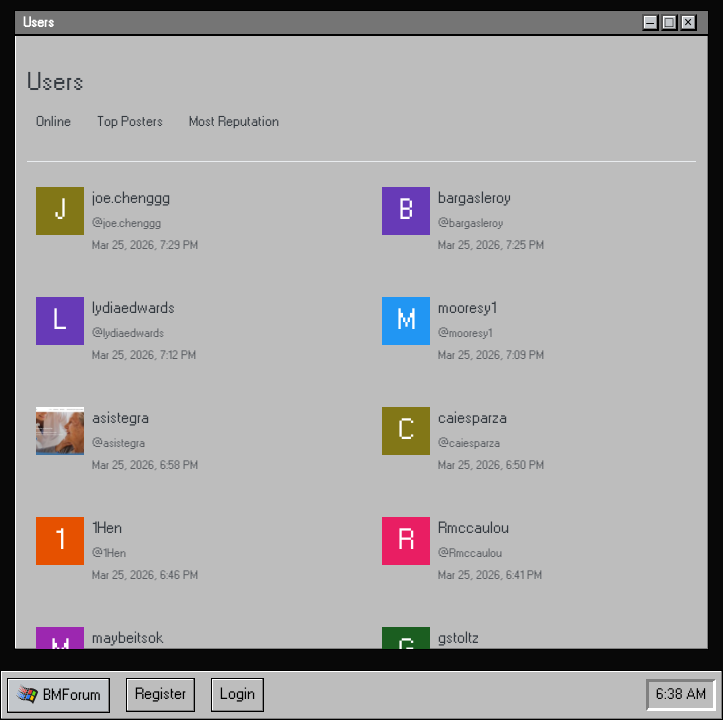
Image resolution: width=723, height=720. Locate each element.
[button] (58, 695)
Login (237, 694)
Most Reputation (234, 121)
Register (160, 694)
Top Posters (130, 121)
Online (53, 121)
